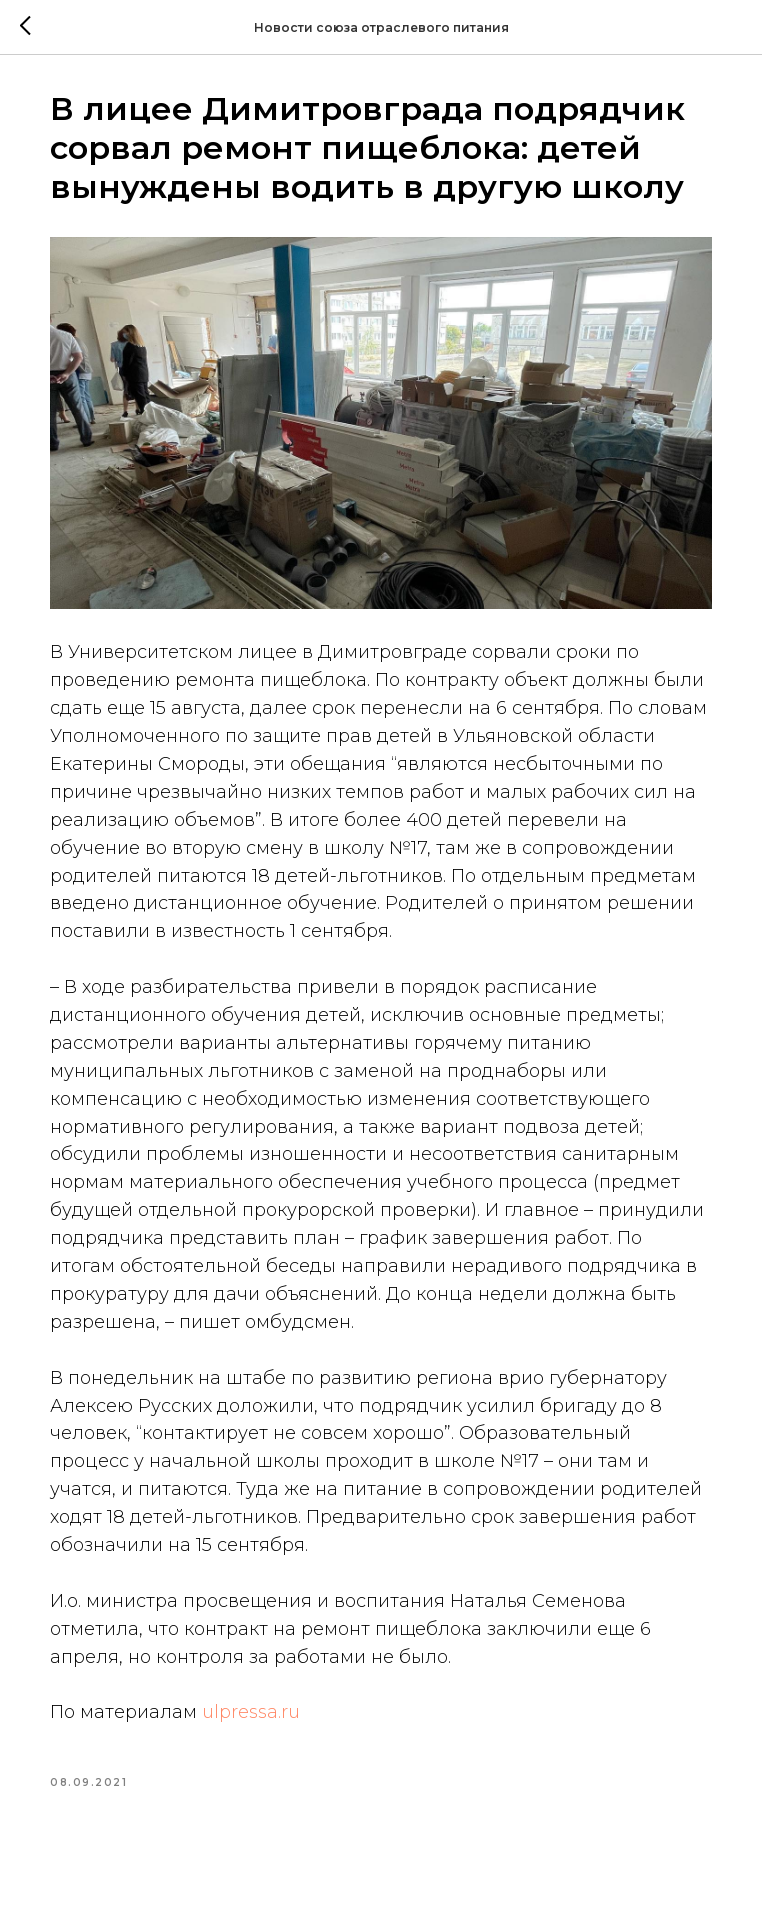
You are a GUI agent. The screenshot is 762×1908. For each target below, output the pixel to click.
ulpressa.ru (262, 1735)
